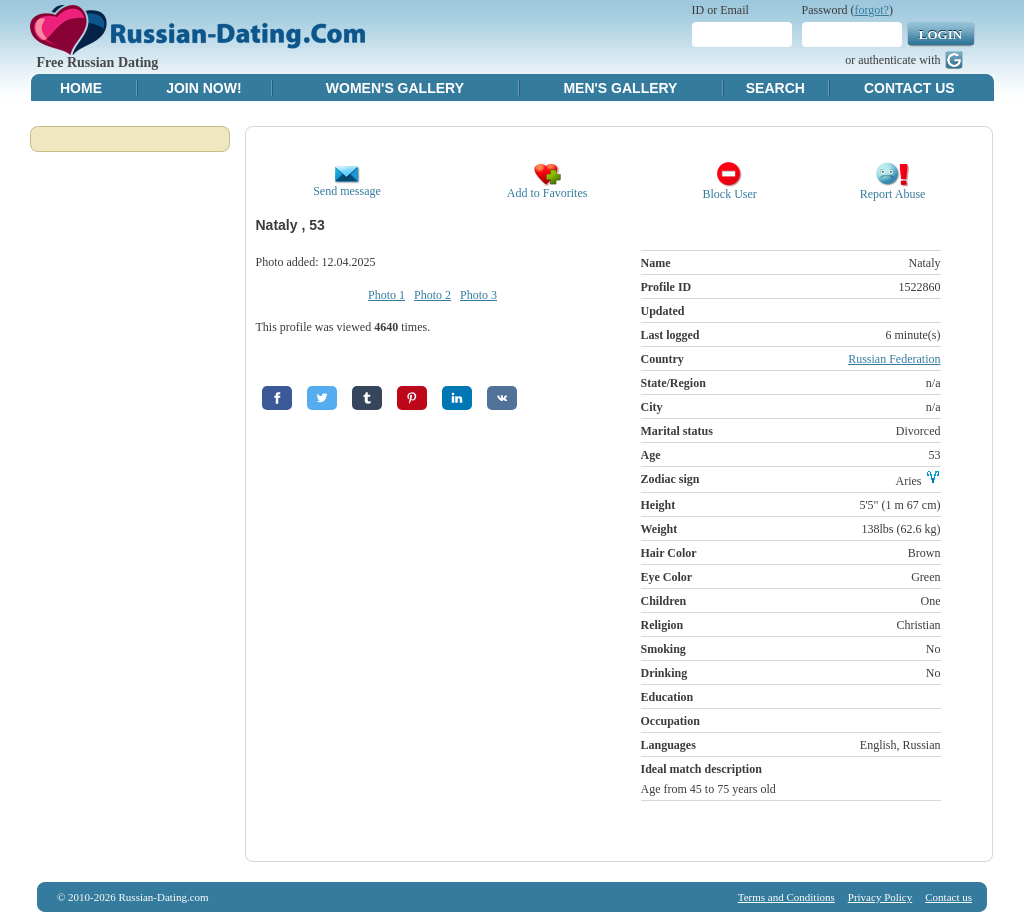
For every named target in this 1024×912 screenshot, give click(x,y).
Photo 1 (386, 295)
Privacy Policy (880, 897)
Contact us (948, 897)
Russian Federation (894, 359)
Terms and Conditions (786, 897)
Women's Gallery (395, 88)
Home (81, 88)
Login (940, 34)
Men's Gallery (620, 88)
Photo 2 (432, 295)
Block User (730, 188)
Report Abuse (893, 188)
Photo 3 (478, 295)
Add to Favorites (547, 187)
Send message (347, 185)
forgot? (872, 10)
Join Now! (203, 88)
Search (775, 88)
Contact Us (909, 88)
